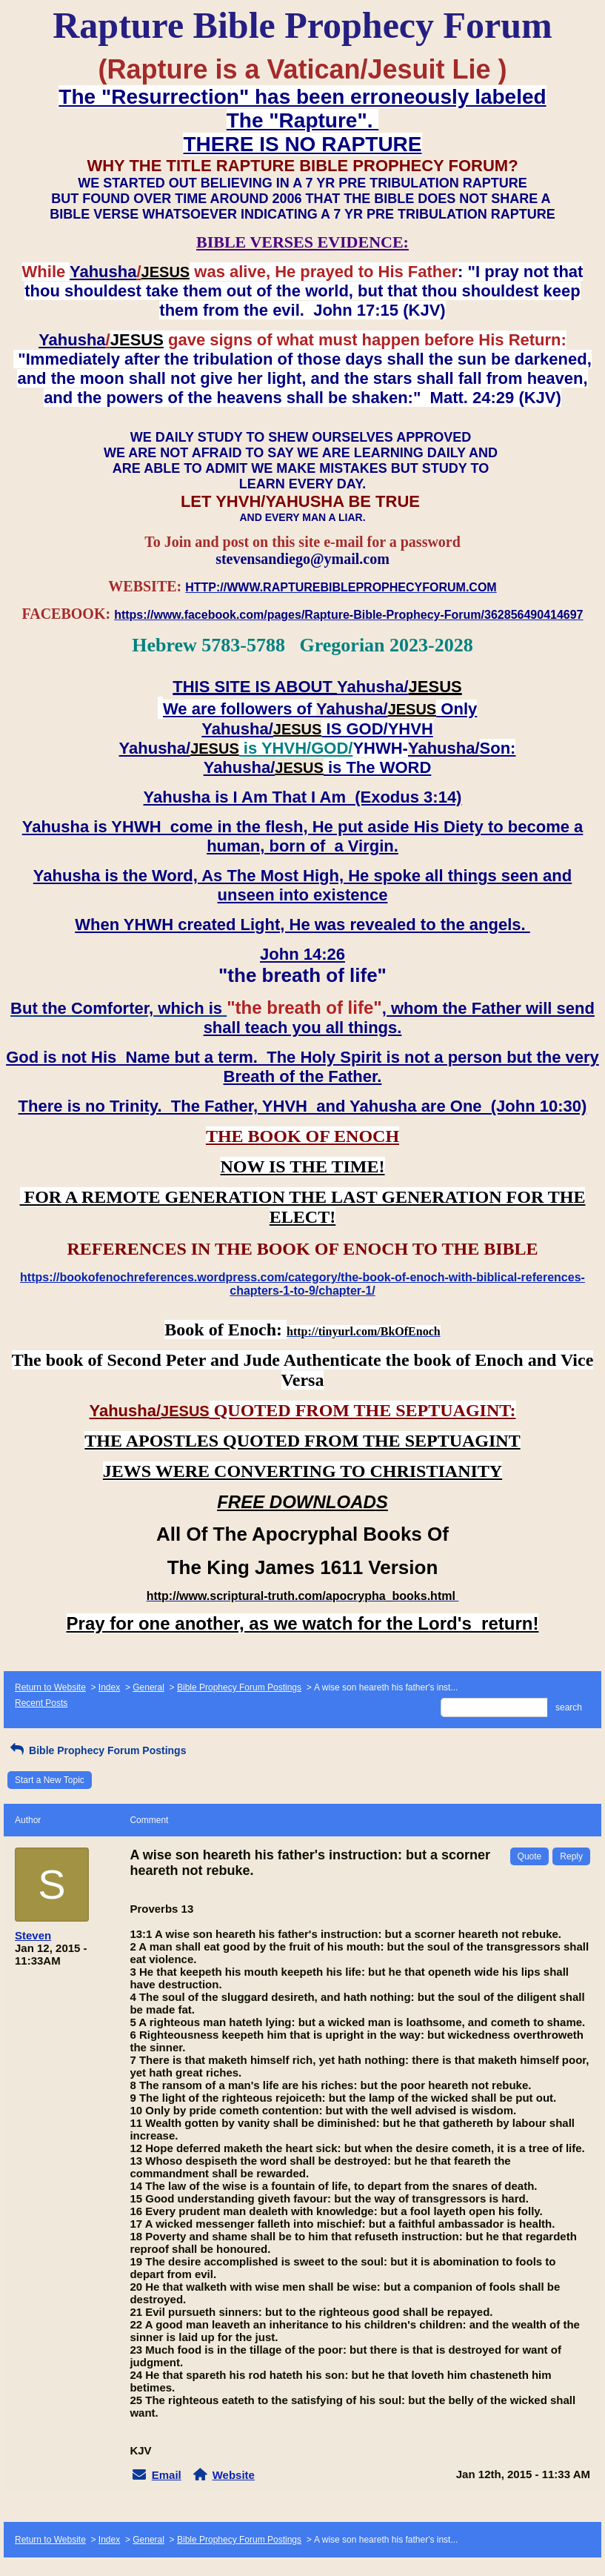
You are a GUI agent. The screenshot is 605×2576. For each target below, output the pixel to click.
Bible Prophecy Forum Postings (239, 1687)
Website (234, 2475)
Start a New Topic (49, 1780)
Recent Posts (41, 1703)
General (148, 1687)
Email (166, 2475)
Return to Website (50, 1687)
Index (109, 1687)
